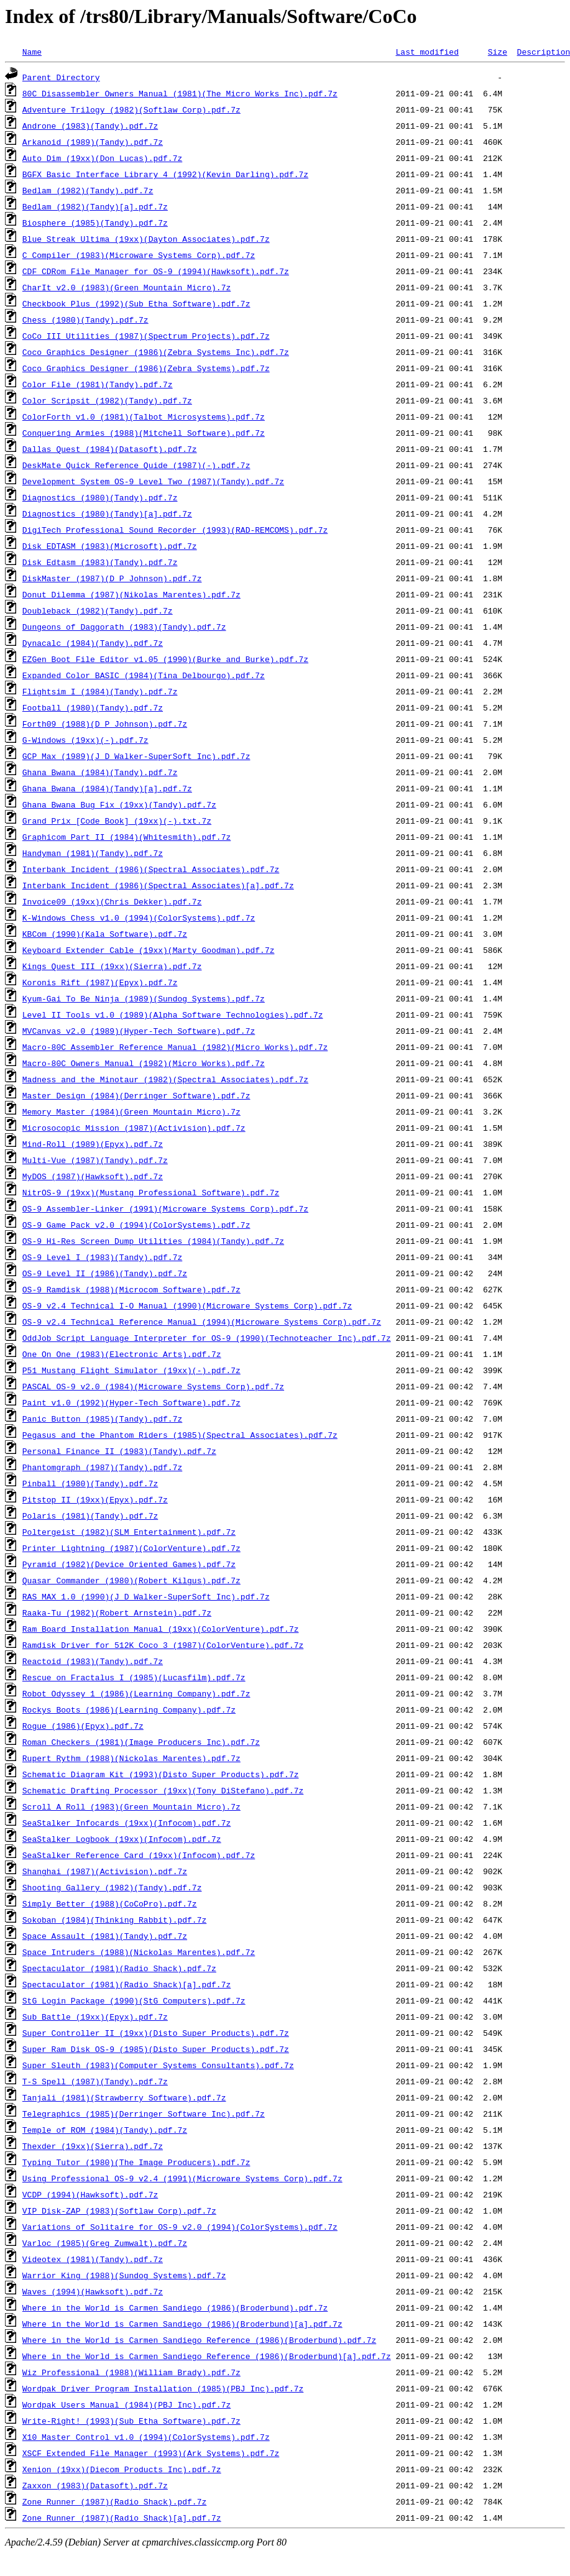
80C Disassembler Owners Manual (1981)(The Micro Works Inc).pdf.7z (180, 93)
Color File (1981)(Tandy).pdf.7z (97, 384)
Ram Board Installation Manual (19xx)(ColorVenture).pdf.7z (160, 1628)
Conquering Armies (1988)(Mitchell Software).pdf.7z (143, 432)
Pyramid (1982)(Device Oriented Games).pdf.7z (129, 1564)
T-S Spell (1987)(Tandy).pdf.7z (95, 2081)
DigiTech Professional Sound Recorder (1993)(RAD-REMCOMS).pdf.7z (175, 529)
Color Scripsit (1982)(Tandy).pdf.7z (107, 400)
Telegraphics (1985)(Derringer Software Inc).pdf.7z (143, 2113)
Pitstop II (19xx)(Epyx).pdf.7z (95, 1499)
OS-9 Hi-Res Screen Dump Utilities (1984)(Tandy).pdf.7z (153, 1240)
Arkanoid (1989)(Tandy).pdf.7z (92, 141)
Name (32, 51)
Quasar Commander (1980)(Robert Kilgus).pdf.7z (131, 1580)
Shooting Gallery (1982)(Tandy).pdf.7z (112, 1887)
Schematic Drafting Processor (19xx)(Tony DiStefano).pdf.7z (162, 1790)
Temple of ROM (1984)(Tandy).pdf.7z (104, 2129)
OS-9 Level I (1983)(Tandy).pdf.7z (102, 1257)
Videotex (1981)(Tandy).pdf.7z (92, 2259)
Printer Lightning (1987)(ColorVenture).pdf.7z (131, 1547)
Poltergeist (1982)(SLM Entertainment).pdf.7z (129, 1531)
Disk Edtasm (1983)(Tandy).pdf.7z (100, 562)
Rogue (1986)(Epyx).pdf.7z (83, 1725)
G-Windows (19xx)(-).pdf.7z (85, 739)
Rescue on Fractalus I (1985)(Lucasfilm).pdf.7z (134, 1677)
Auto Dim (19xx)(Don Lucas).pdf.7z (102, 157)
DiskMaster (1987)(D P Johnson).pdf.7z (112, 578)
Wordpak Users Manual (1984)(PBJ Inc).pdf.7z (126, 2404)
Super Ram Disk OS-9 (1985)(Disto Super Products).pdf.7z (155, 2048)
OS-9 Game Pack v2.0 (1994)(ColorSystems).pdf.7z (136, 1224)
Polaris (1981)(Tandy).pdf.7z (90, 1515)
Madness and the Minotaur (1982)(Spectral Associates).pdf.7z (165, 1079)
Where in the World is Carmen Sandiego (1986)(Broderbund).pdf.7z (175, 2307)
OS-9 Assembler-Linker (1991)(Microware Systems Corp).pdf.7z (165, 1208)
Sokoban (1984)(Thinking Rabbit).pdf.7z (114, 1919)
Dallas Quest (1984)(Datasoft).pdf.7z (109, 448)
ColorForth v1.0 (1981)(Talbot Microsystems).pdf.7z (143, 416)
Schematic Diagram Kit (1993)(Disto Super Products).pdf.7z (160, 1774)
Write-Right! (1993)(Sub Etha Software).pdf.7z (131, 2420)
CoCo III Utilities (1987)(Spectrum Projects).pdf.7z (146, 335)
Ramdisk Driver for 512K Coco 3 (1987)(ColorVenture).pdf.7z (162, 1644)
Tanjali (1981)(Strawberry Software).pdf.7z (124, 2097)
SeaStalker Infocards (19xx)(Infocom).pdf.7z (126, 1822)
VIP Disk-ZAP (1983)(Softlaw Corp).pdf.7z (119, 2210)
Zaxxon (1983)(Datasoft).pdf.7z (95, 2485)
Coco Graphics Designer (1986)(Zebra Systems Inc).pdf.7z (155, 351)
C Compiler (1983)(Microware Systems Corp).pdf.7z (138, 254)
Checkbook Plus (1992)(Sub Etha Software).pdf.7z (136, 303)
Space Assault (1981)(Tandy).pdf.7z (104, 1935)
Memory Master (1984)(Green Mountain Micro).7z (131, 1111)
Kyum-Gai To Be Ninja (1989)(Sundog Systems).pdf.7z (143, 998)
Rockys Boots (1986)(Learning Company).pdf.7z (129, 1709)
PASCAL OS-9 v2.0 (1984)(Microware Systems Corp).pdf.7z (153, 1386)
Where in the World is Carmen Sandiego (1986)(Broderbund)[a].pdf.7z (182, 2323)
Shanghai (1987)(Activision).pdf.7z (104, 1871)
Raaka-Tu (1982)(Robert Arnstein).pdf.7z (116, 1612)
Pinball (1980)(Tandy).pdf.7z (90, 1483)
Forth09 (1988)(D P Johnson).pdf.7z (104, 723)
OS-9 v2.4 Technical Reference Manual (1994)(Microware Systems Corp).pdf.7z (201, 1321)
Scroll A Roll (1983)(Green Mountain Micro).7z (131, 1806)
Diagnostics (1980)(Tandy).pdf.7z (100, 497)
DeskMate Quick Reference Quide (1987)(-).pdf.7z (136, 465)
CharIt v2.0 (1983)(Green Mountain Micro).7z (126, 287)
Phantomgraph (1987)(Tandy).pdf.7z (102, 1467)
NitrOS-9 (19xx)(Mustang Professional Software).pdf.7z (150, 1192)
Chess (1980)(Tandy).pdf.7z (85, 319)
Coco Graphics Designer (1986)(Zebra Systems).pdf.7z (146, 368)
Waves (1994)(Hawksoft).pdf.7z (92, 2291)
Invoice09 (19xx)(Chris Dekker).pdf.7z (112, 901)
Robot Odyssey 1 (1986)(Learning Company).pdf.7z (136, 1693)
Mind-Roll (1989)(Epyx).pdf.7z (92, 1143)
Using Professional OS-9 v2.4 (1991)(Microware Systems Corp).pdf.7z (182, 2178)
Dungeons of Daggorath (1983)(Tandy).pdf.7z (124, 626)
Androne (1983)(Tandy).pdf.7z (90, 125)
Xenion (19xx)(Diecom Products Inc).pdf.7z (121, 2469)
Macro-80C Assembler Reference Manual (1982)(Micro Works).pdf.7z (175, 1046)
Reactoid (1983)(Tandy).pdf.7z (92, 1661)
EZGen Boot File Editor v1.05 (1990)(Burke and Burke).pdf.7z (165, 659)
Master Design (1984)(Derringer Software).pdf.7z (136, 1095)
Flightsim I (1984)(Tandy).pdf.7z (100, 691)
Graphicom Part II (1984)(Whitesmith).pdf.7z (126, 836)
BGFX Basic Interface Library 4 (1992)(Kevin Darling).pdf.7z (165, 174)
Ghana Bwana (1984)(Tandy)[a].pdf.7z (107, 788)
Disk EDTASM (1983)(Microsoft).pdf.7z (109, 545)
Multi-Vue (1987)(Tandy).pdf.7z (95, 1160)
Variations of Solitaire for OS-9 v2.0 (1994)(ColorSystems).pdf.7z (180, 2226)
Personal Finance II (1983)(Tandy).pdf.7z (119, 1450)
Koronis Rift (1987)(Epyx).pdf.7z (100, 982)
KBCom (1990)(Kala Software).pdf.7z (104, 933)
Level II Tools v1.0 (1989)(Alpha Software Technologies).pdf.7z (172, 1014)
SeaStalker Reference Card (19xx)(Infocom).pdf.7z (138, 1855)
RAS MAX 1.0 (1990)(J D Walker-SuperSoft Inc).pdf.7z (146, 1596)
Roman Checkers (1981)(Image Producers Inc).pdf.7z (141, 1741)
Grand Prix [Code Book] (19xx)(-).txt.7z (116, 820)
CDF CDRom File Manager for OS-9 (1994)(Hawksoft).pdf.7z (155, 271)
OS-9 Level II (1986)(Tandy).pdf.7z (104, 1273)
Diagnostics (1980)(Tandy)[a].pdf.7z (107, 513)
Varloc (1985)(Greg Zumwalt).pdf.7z (104, 2242)
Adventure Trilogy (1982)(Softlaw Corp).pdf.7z (131, 109)
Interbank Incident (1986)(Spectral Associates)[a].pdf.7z (158, 885)
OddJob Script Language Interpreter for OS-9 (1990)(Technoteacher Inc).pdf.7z (206, 1337)
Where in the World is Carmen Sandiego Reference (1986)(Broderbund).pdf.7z (199, 2339)
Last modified (426, 51)
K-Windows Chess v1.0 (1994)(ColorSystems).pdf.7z (138, 917)
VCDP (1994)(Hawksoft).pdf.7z (90, 2194)
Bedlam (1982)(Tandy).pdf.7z (88, 190)
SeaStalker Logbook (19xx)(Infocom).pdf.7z (121, 1838)
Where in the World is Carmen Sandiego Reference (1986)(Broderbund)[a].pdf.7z (206, 2356)
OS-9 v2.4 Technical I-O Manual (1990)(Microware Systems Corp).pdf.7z (187, 1305)
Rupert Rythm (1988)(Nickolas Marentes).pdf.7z (131, 1758)
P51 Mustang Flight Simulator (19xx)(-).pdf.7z (131, 1370)
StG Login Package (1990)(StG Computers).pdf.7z (134, 2000)
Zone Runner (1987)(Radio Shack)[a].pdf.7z (121, 2517)
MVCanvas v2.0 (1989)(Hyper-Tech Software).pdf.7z (138, 1030)
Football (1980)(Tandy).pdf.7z (92, 707)
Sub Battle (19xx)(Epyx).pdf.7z (95, 2016)
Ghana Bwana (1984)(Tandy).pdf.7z (100, 772)
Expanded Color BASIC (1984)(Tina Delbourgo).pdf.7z (143, 675)
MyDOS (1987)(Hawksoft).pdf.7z (92, 1176)
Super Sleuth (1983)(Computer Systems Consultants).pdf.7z (158, 2065)
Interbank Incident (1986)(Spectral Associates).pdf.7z (150, 869)
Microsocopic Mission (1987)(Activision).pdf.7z (134, 1127)
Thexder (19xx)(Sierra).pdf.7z (92, 2145)
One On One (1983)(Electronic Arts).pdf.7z (121, 1353)
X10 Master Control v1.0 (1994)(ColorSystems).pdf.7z (146, 2436)
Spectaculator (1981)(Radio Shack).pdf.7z (119, 1968)
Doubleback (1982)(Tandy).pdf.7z (97, 610)
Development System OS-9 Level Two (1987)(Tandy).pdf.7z (153, 481)
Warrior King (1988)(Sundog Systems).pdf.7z (124, 2275)
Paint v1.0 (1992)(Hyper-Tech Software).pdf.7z (131, 1402)
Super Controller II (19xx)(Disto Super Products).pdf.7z (155, 2032)
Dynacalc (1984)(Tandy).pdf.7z (92, 642)
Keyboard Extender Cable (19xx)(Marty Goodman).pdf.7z (148, 949)
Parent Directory (61, 77)
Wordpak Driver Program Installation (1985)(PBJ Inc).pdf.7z (162, 2388)
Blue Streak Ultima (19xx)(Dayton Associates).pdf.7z (146, 238)
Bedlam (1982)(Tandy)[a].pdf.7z (95, 206)
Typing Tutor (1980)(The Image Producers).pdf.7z (136, 2162)
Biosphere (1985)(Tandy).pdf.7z (95, 222)
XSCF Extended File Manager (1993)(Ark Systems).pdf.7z (150, 2453)
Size (497, 51)
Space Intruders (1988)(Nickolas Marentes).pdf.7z (138, 1951)
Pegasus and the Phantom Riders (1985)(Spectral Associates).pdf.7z (180, 1434)
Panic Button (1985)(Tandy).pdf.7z (102, 1418)
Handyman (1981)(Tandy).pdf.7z (92, 852)
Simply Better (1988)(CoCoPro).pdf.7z (109, 1903)
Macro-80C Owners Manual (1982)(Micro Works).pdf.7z (143, 1063)
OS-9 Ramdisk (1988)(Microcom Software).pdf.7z (131, 1289)
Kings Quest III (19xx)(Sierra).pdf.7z (112, 966)
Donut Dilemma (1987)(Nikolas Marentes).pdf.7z (131, 594)
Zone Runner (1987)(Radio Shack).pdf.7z (114, 2501)
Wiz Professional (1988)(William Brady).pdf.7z (131, 2372)
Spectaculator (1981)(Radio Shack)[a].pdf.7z (126, 1984)
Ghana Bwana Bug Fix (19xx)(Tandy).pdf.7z (119, 804)
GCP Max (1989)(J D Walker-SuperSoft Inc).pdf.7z (136, 755)
